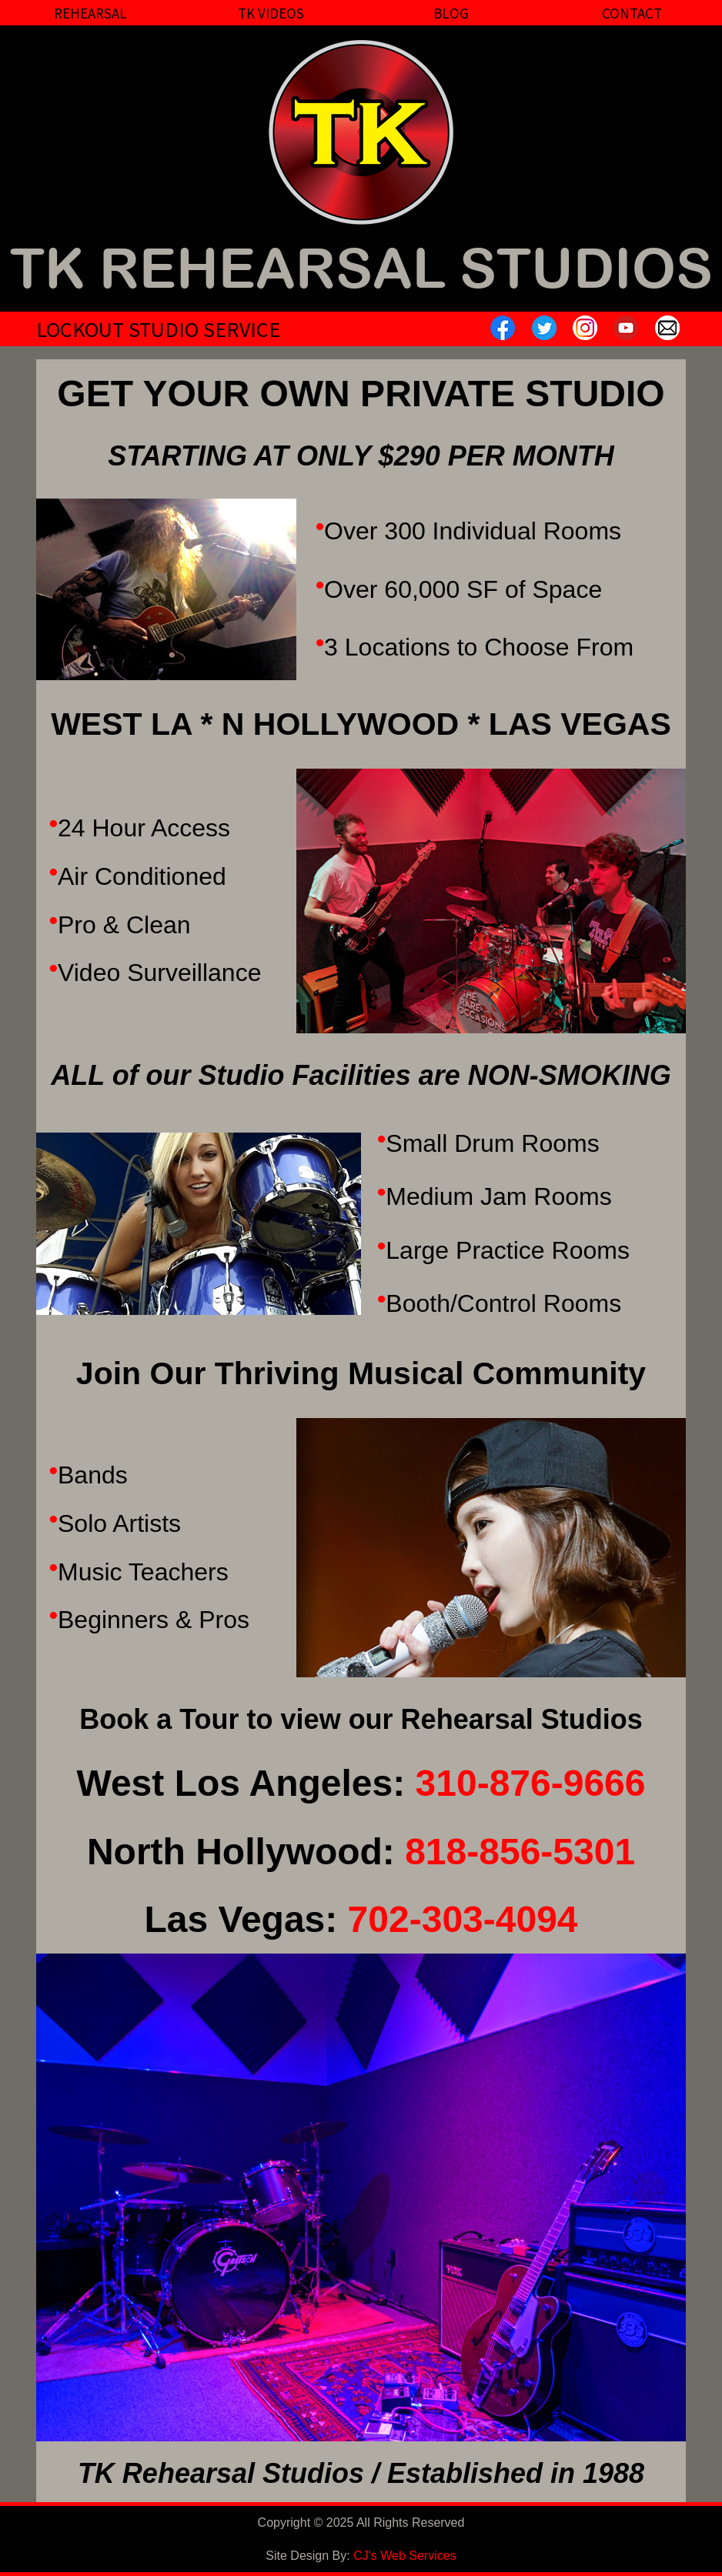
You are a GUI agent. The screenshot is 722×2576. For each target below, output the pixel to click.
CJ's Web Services (404, 2555)
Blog (451, 13)
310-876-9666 (531, 1783)
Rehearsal (90, 13)
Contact (632, 13)
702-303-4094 (463, 1919)
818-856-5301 (520, 1851)
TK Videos (271, 13)
